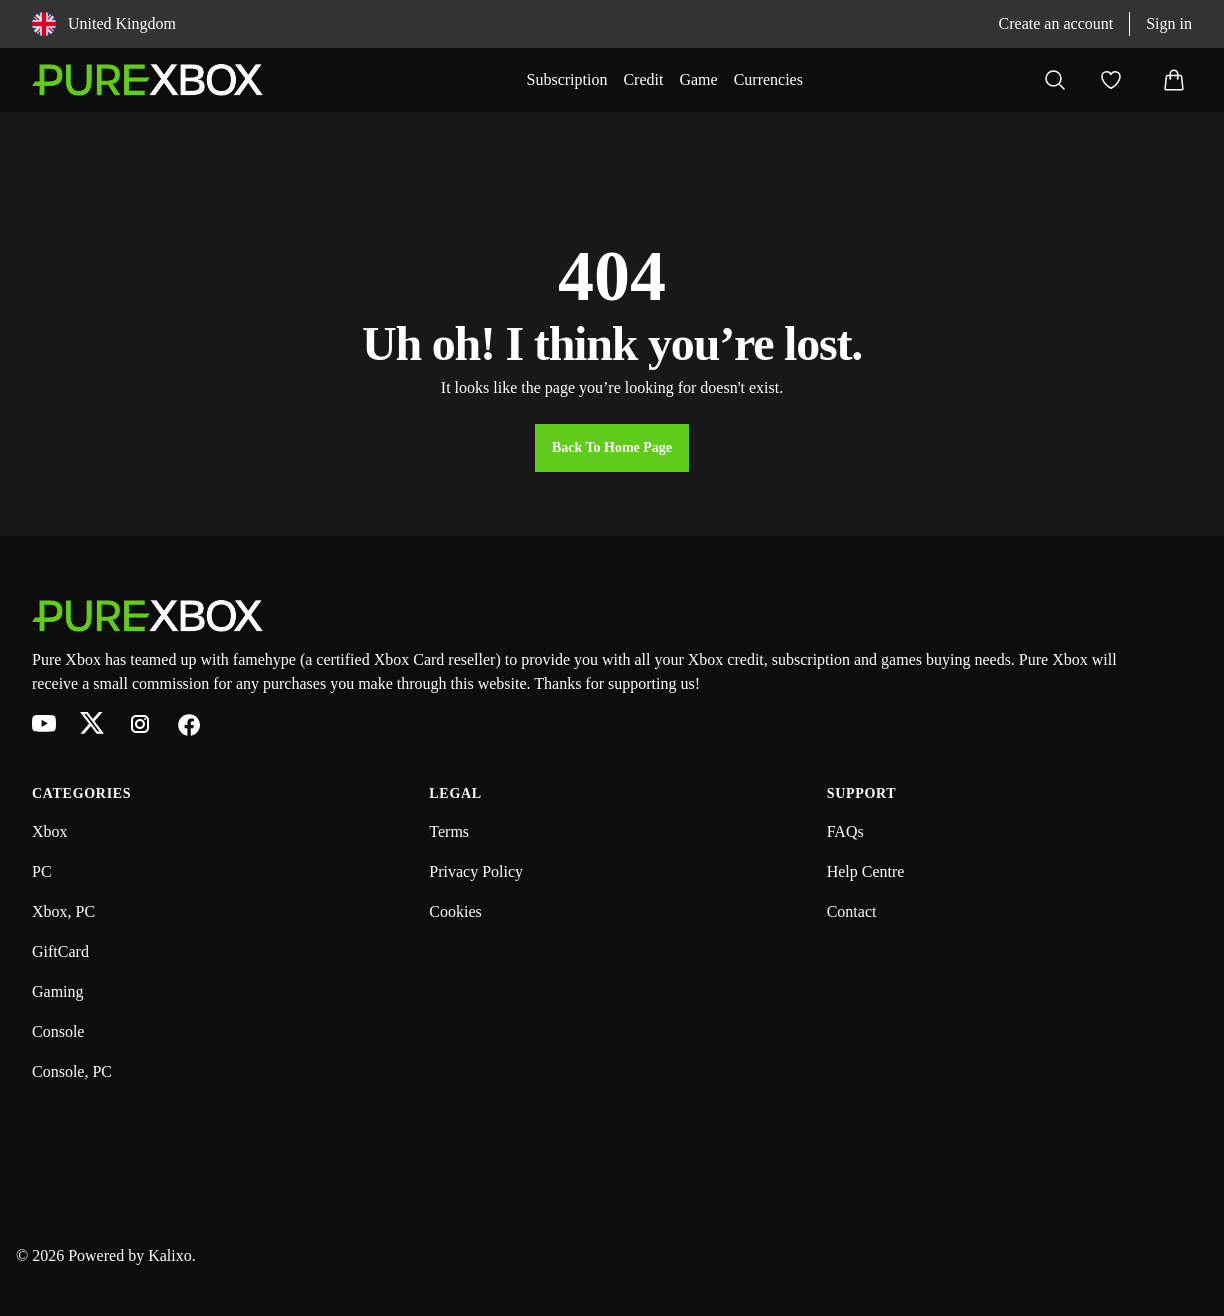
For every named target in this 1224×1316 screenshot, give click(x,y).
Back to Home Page (612, 447)
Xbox (50, 831)
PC (42, 871)
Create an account (1056, 23)
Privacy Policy (476, 871)
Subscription (567, 79)
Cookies (455, 911)
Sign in (1169, 23)
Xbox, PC (63, 911)
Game (698, 79)
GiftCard (60, 951)
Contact (852, 911)
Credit (643, 79)
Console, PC (72, 1071)
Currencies (768, 79)
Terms (449, 831)
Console (58, 1031)
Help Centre (866, 871)
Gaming (58, 991)
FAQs (845, 831)
